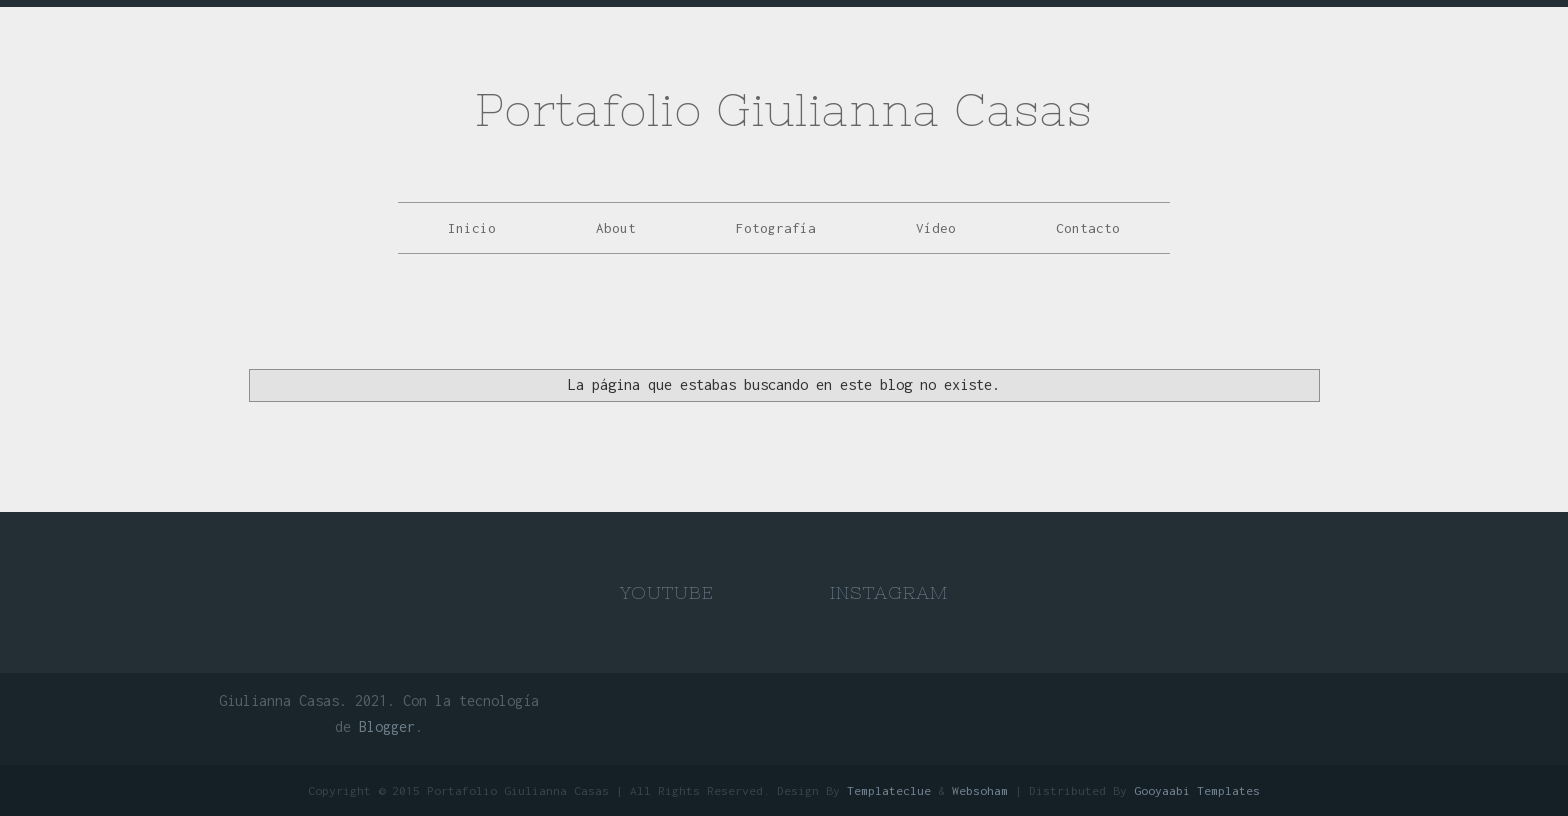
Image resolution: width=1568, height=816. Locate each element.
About (616, 228)
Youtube (667, 592)
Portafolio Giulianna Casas (784, 109)
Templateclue (889, 790)
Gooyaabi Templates (1197, 790)
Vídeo (936, 228)
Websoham (980, 790)
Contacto (1088, 228)
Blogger (387, 726)
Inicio (472, 228)
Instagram (889, 592)
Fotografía (776, 228)
